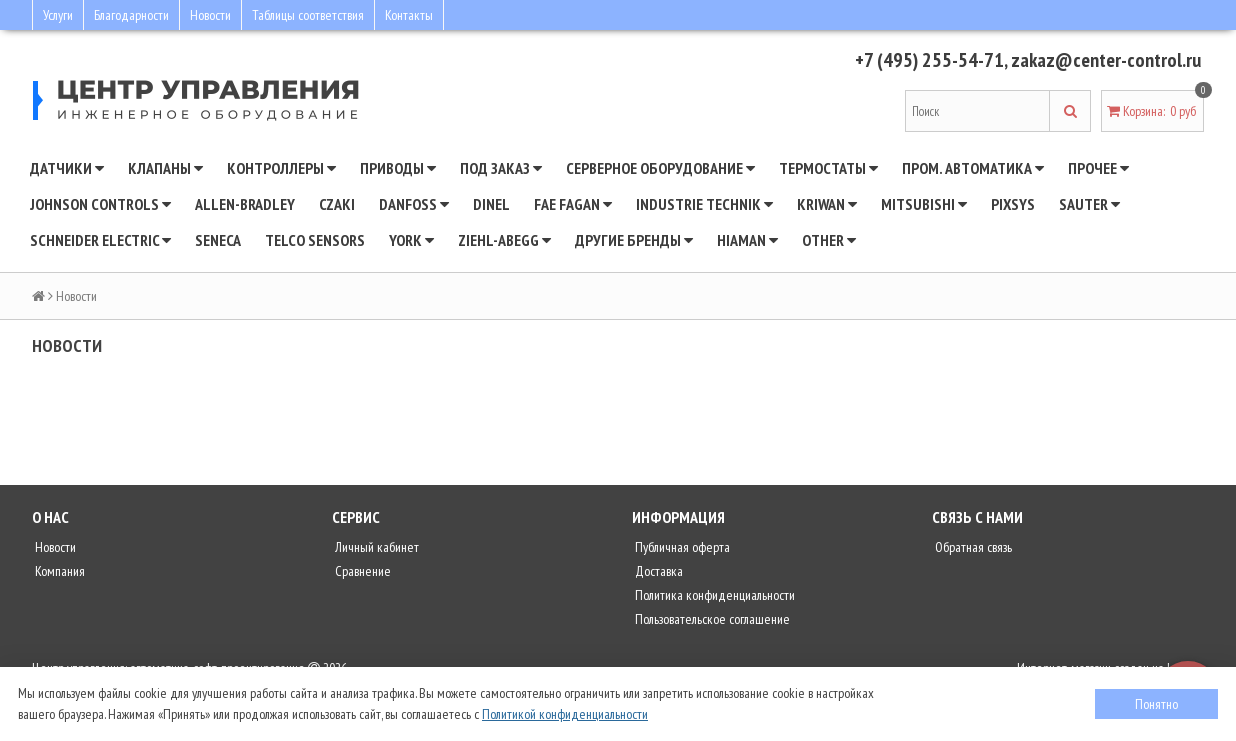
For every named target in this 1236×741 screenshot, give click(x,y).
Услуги (58, 15)
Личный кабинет (375, 547)
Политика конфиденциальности (713, 595)
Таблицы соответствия (308, 15)
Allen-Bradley (245, 204)
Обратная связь (972, 547)
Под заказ (501, 168)
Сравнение (361, 571)
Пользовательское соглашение (711, 619)
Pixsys (1013, 204)
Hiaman (747, 240)
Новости (210, 15)
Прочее (1098, 168)
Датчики (67, 168)
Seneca (218, 240)
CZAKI (337, 204)
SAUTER (1089, 204)
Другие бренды (634, 240)
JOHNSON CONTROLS (100, 204)
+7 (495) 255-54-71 (929, 60)
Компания (58, 571)
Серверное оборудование (660, 168)
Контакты (409, 15)
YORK (411, 240)
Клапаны (165, 168)
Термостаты (828, 168)
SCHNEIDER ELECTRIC (100, 240)
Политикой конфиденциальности (565, 714)
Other (829, 240)
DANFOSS (414, 204)
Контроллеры (281, 168)
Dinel (491, 204)
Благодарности (131, 15)
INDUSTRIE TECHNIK (704, 204)
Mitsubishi (924, 204)
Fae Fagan (573, 204)
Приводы (398, 168)
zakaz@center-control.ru (1106, 60)
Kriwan (827, 204)
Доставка (657, 571)
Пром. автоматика (973, 168)
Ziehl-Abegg (504, 240)
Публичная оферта (681, 547)
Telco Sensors (315, 240)
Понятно (1156, 704)
